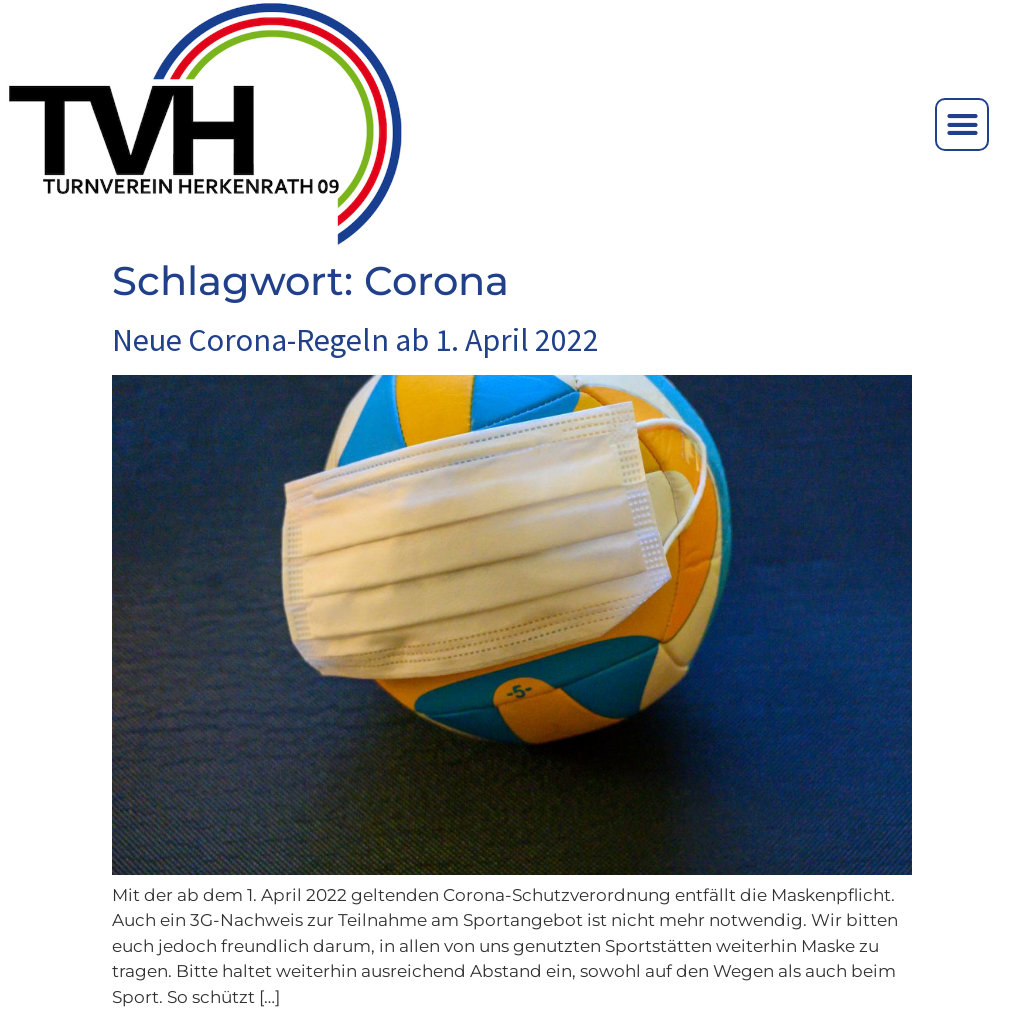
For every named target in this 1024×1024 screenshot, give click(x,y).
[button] (962, 125)
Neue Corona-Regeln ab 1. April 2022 (355, 340)
